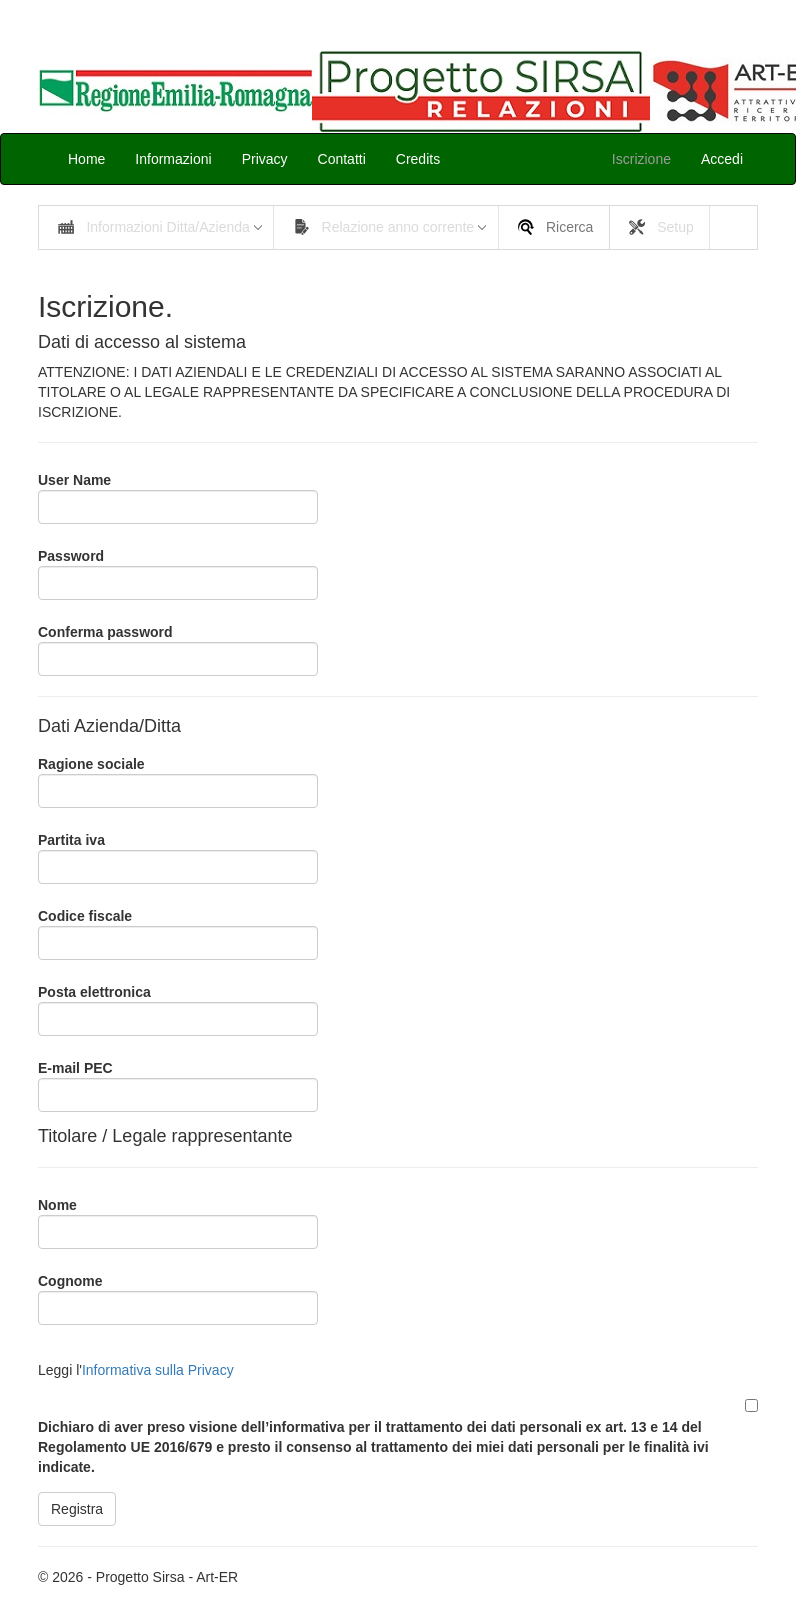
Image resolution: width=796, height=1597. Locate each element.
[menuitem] (156, 227)
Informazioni (173, 159)
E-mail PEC (75, 1068)
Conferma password (105, 632)
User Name (74, 480)
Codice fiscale (85, 916)
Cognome (70, 1281)
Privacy (265, 159)
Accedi (722, 159)
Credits (418, 159)
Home (86, 159)
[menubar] (398, 227)
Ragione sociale (91, 764)
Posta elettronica (94, 992)
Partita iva (71, 840)
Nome (57, 1205)
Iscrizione (641, 159)
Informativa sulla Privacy (158, 1370)
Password (71, 556)
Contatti (342, 159)
